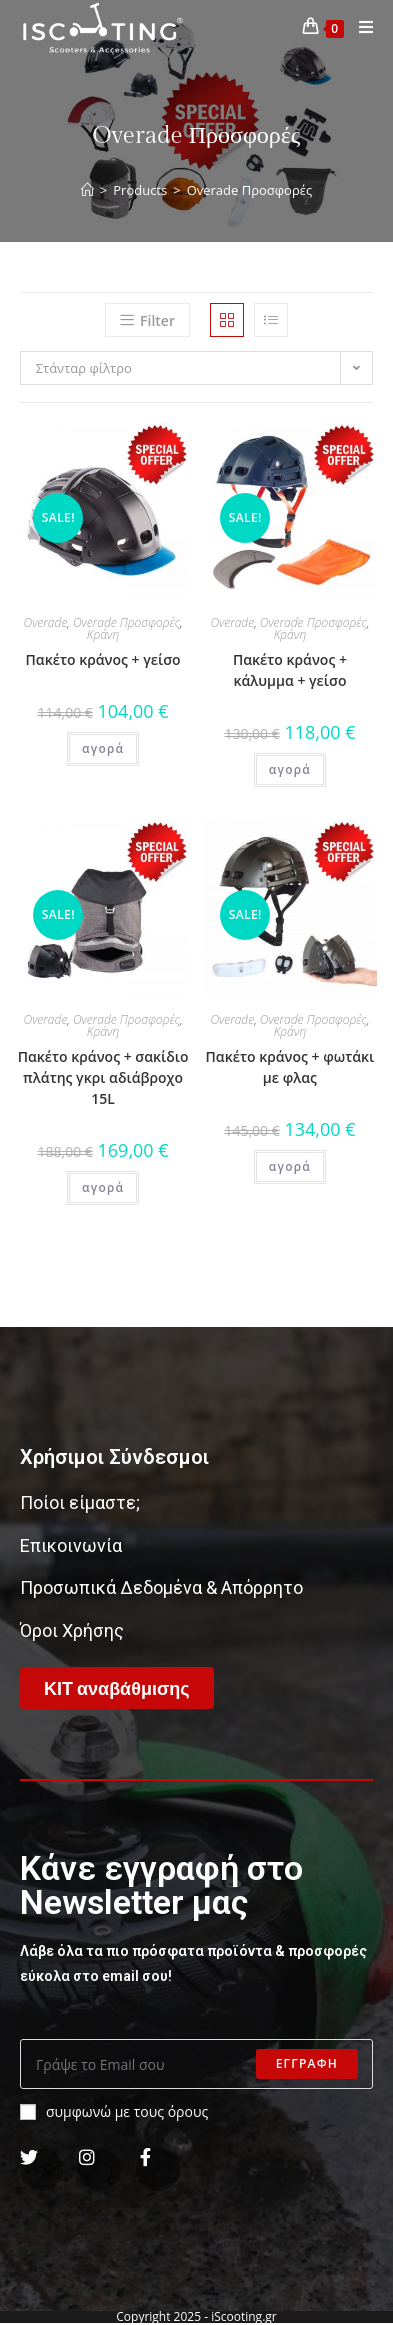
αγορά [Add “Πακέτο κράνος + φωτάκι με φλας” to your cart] (290, 1166)
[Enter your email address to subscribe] (196, 2064)
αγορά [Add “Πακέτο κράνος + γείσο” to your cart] (103, 748)
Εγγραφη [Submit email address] (307, 2063)
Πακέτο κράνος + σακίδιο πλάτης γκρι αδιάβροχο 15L (103, 1077)
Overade (46, 622)
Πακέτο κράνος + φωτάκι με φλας (290, 1067)
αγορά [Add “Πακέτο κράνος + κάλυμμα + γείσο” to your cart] (290, 769)
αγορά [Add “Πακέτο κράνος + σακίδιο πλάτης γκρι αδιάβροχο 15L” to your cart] (103, 1187)
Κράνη (103, 634)
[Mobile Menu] (359, 27)
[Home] (87, 190)
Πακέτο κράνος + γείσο (103, 659)
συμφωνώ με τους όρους (114, 2111)
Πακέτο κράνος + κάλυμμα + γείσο (290, 670)
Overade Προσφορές (126, 622)
